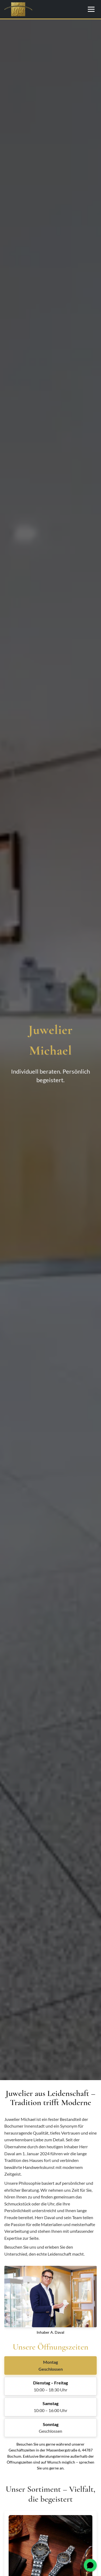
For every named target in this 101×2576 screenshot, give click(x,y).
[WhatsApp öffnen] (90, 2565)
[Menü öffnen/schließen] (91, 9)
